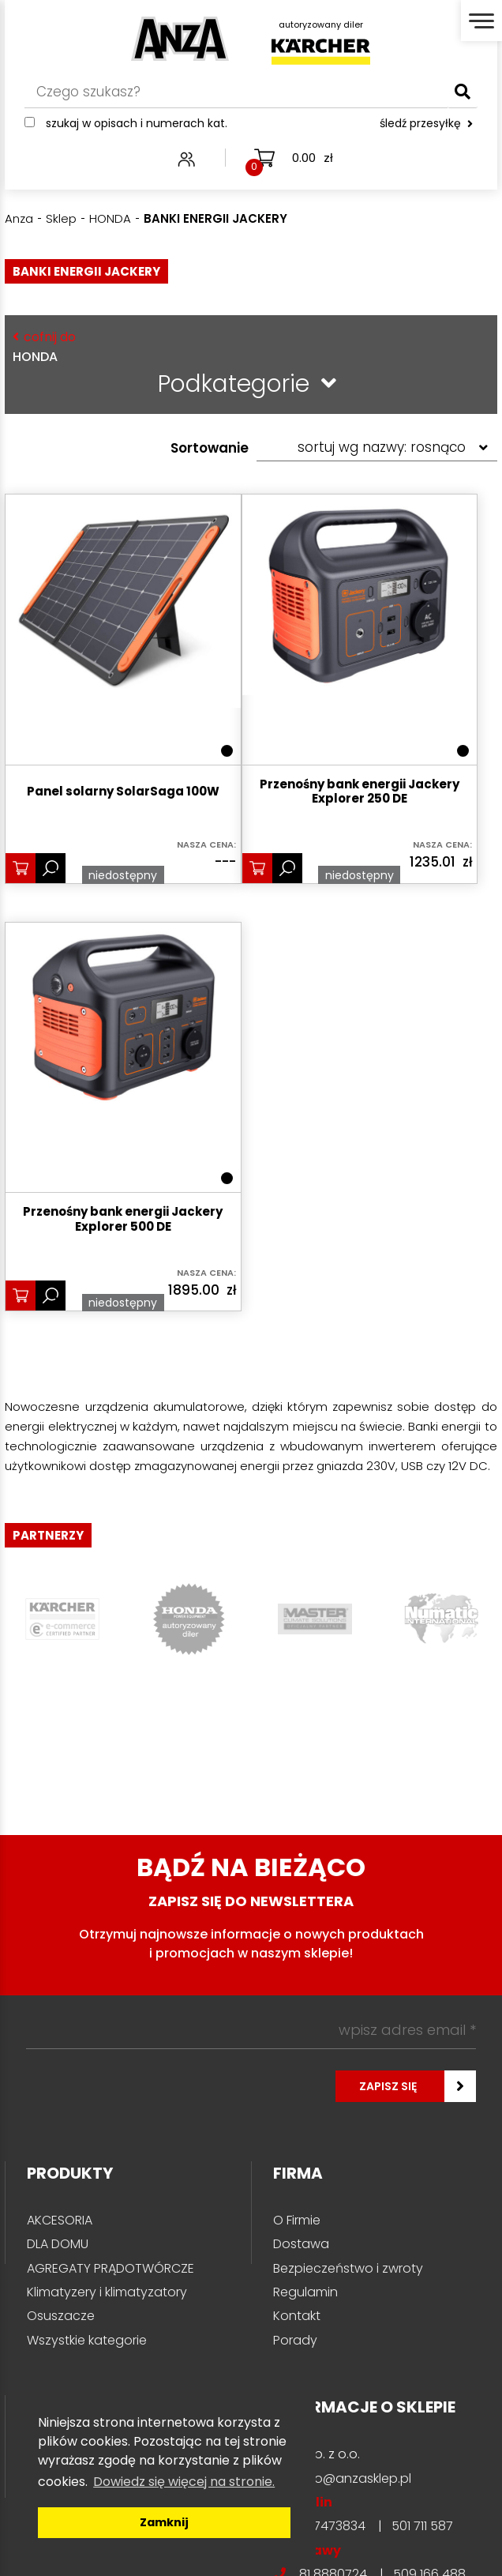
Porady (295, 2340)
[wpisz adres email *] (251, 2030)
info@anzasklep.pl (355, 2478)
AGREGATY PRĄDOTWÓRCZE (110, 2268)
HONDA (247, 346)
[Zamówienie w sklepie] (377, 447)
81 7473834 (332, 2526)
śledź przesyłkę (426, 124)
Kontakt (296, 2316)
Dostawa (301, 2244)
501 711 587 (422, 2526)
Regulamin (305, 2292)
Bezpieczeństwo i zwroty (348, 2268)
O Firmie (296, 2220)
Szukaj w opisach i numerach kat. (136, 124)
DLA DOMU (57, 2244)
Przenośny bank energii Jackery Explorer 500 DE (123, 1220)
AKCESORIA (59, 2220)
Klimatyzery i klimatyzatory (107, 2292)
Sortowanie (209, 447)
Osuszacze (61, 2316)
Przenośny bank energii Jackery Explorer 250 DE (359, 792)
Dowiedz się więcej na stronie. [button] (184, 2482)
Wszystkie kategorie (87, 2340)
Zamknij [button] (164, 2522)
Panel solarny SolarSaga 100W (123, 791)
